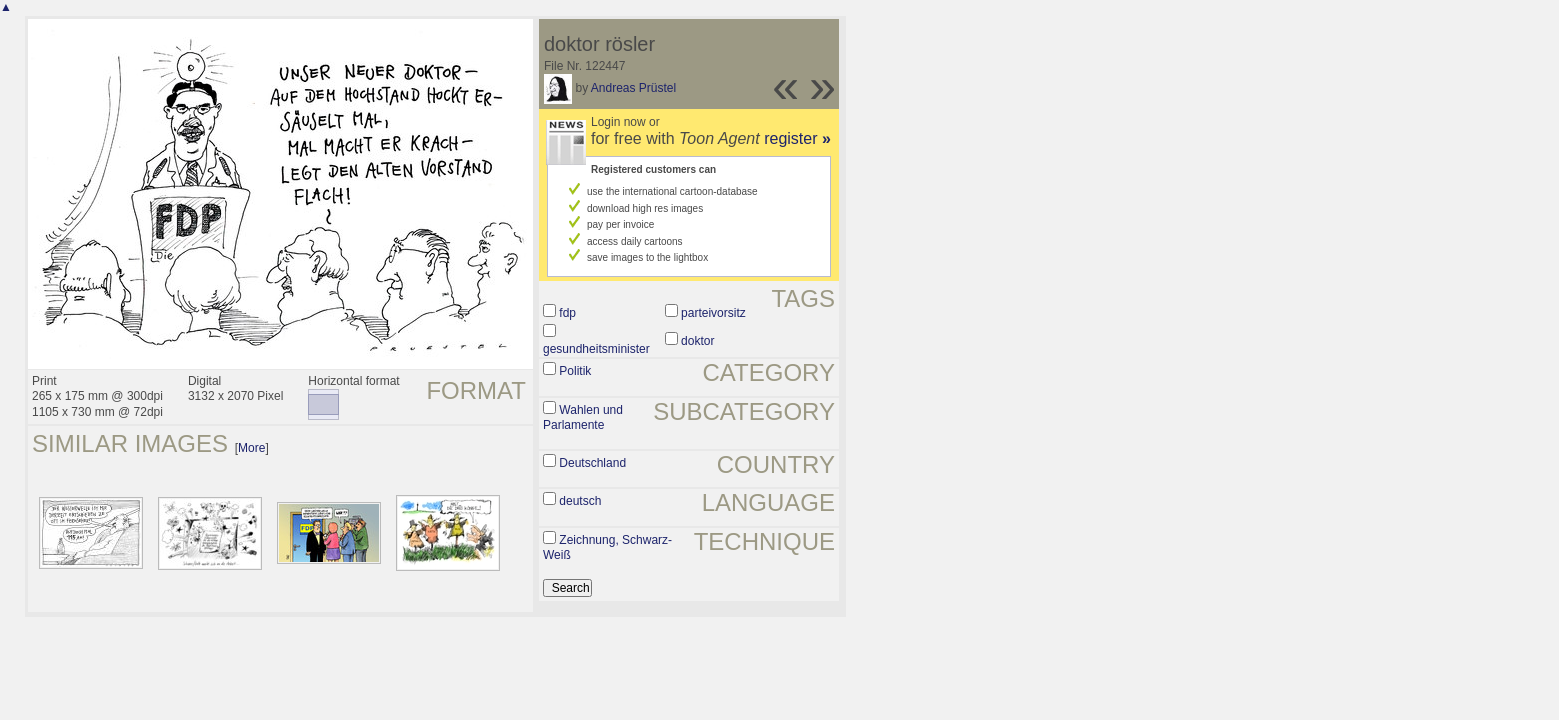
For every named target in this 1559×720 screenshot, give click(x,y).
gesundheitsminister (596, 349)
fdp (567, 313)
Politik (575, 371)
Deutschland (592, 463)
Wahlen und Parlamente (583, 418)
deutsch (580, 501)
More (251, 448)
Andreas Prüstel (633, 88)
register (797, 138)
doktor (697, 341)
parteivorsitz (713, 313)
